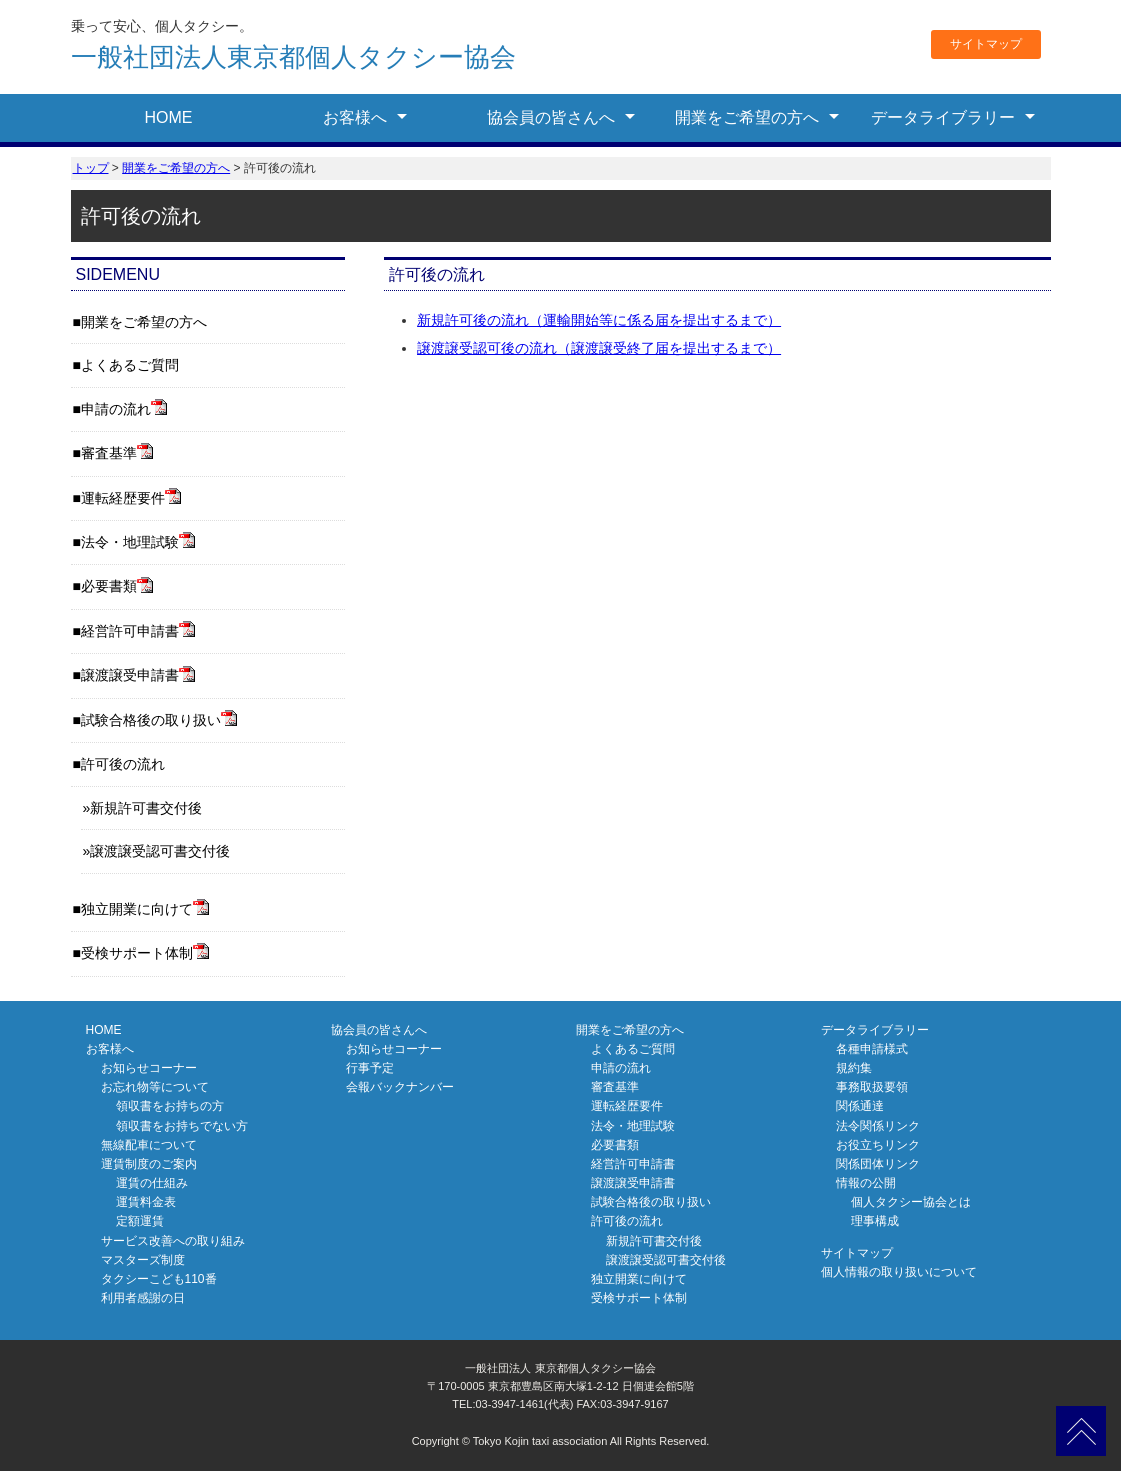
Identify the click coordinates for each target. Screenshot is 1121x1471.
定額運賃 (140, 1221)
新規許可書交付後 (146, 808)
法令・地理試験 (130, 542)
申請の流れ (116, 409)
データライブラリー (943, 117)
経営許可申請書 (130, 631)
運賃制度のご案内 (149, 1164)
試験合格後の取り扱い (151, 720)
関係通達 (860, 1106)
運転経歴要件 (123, 498)
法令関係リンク (878, 1126)
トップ (91, 168)
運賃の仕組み (152, 1183)
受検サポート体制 (137, 953)
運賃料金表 (146, 1202)
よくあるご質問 (130, 365)
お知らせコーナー (149, 1068)
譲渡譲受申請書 (130, 675)
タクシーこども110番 (159, 1279)
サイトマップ (986, 44)
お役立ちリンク (878, 1145)
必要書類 (109, 586)
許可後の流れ (123, 764)
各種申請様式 (872, 1049)
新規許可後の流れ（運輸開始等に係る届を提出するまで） (599, 320)
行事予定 (370, 1068)
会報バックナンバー (400, 1087)
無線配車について (149, 1145)
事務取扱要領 (872, 1087)
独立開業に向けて (137, 909)
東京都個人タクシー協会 (293, 57)
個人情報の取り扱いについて (899, 1272)
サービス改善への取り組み (173, 1241)
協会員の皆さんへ (551, 117)
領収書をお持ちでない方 (182, 1126)
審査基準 (109, 453)
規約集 (854, 1068)
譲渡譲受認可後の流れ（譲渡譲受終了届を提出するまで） (599, 348)
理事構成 (875, 1221)
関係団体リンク (878, 1164)
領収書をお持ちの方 (170, 1106)
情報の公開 (866, 1183)
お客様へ (355, 117)
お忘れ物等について (155, 1087)
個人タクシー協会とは (911, 1202)
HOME (169, 117)
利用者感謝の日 (143, 1298)
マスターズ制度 (143, 1260)
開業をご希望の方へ (747, 117)
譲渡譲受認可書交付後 (160, 851)
